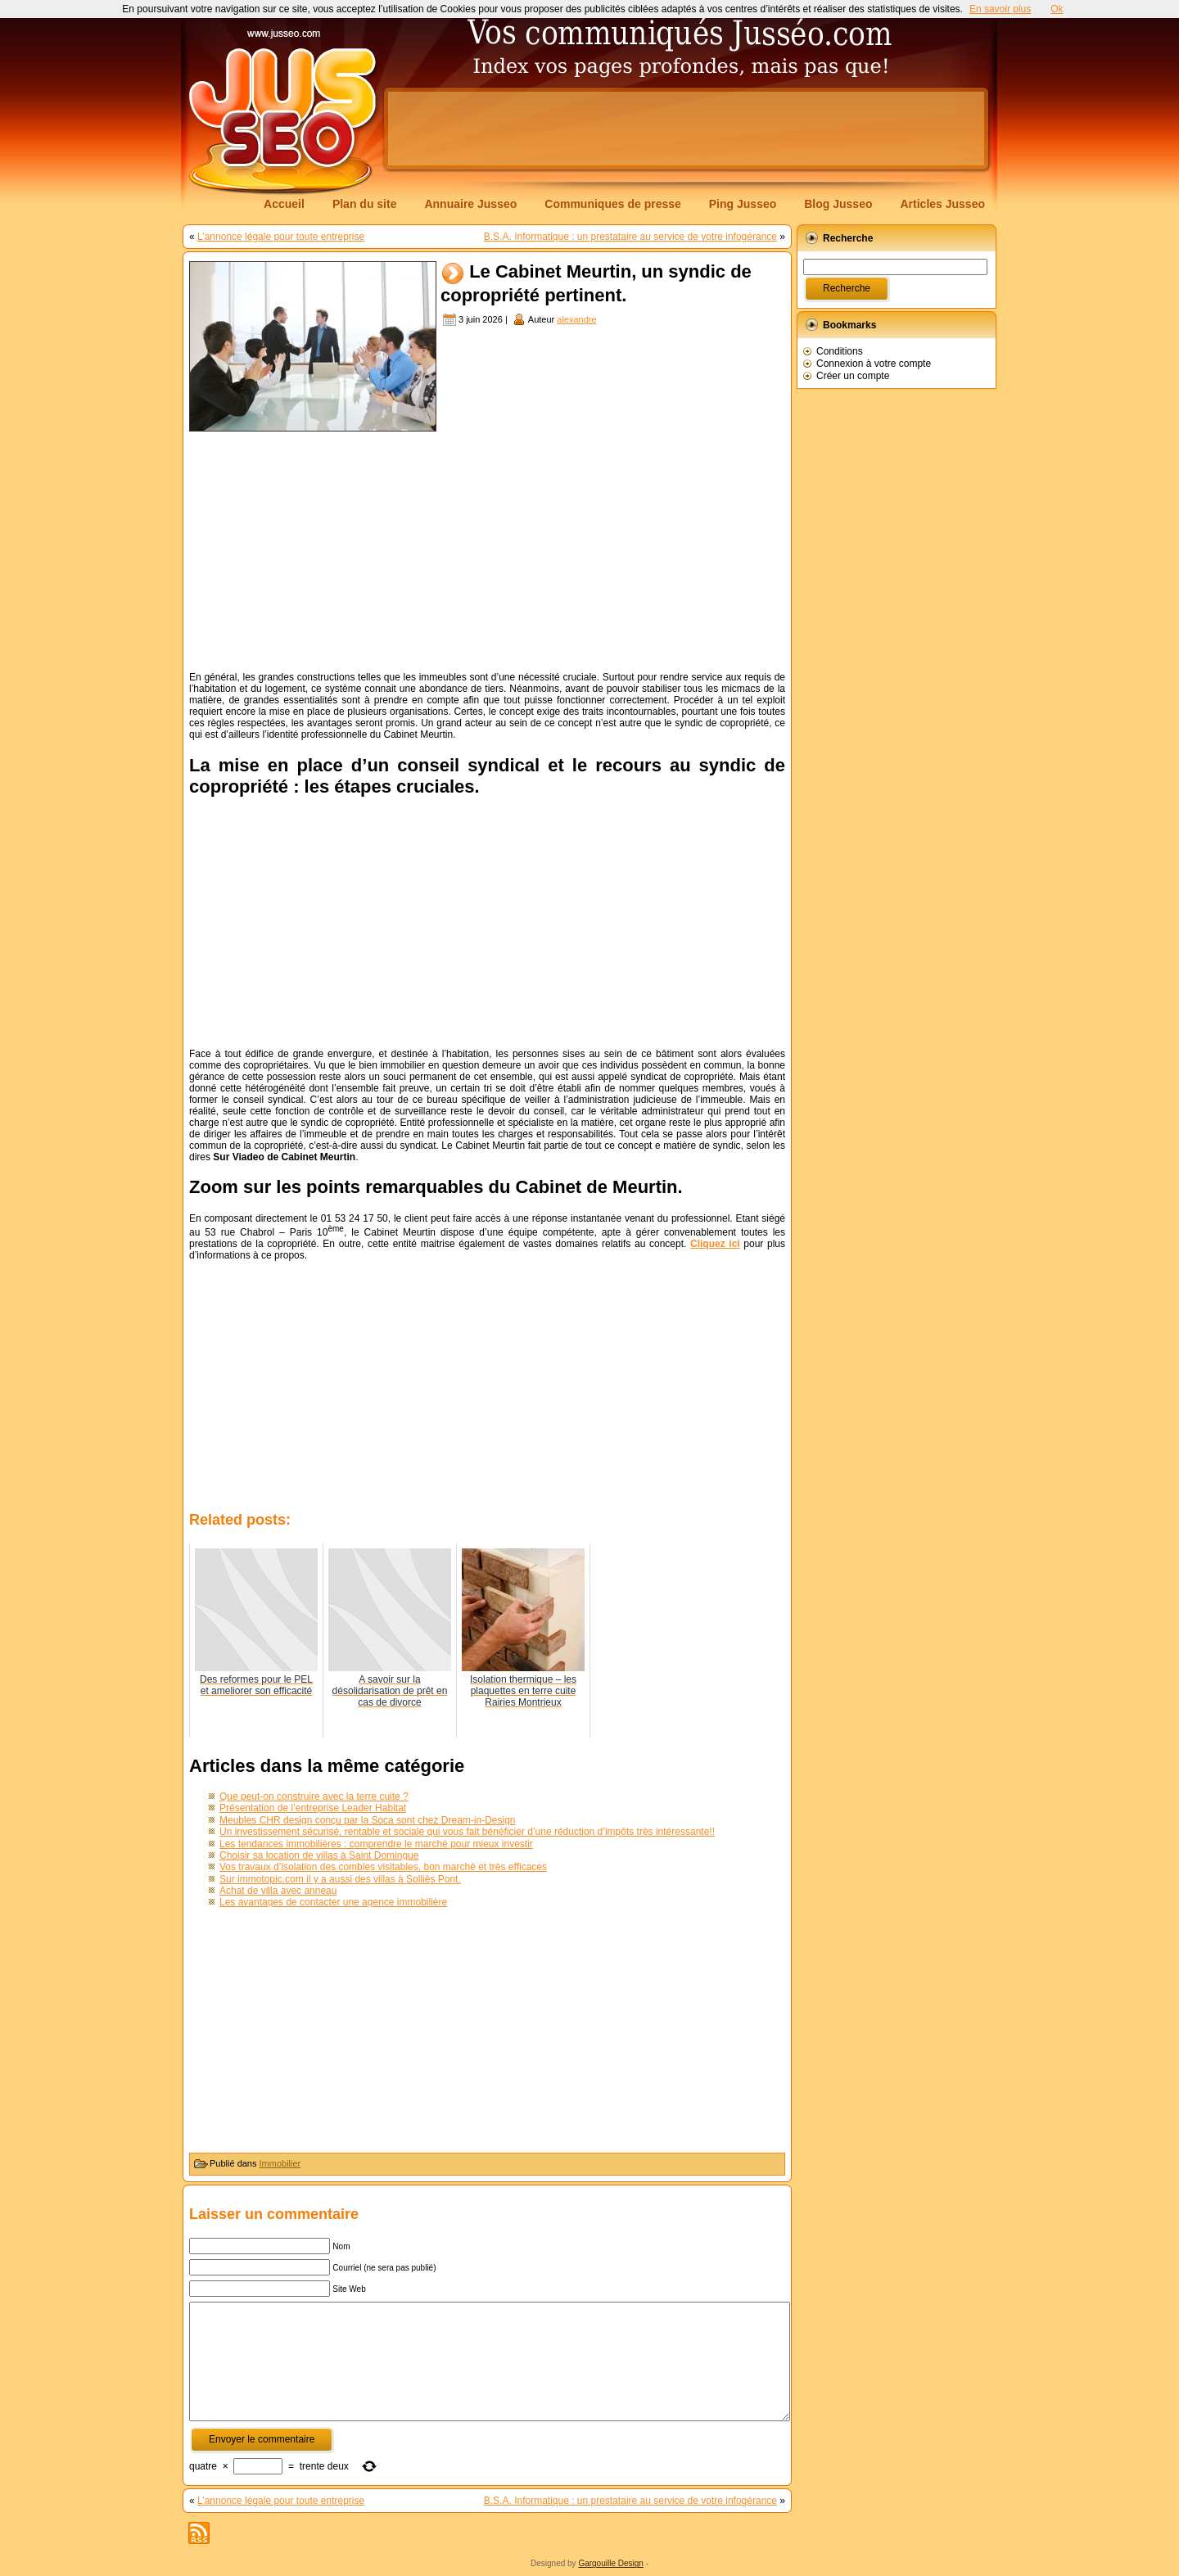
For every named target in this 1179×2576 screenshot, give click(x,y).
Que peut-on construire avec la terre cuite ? (314, 1796)
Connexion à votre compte (873, 363)
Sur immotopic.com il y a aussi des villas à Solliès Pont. (340, 1879)
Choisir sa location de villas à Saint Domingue (318, 1855)
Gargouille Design (611, 2563)
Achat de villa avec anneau (278, 1890)
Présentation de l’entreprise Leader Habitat (312, 1808)
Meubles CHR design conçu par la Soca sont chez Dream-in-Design (367, 1820)
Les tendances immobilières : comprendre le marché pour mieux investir (376, 1844)
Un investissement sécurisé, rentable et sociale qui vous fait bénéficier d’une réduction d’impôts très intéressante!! (467, 1831)
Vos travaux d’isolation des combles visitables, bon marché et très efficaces (383, 1867)
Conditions (839, 351)
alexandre (576, 319)
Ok (1056, 9)
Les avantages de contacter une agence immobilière (333, 1902)
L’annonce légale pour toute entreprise (280, 236)
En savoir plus (1000, 9)
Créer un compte (852, 376)
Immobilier (280, 2163)
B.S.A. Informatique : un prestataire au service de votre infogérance (630, 236)
